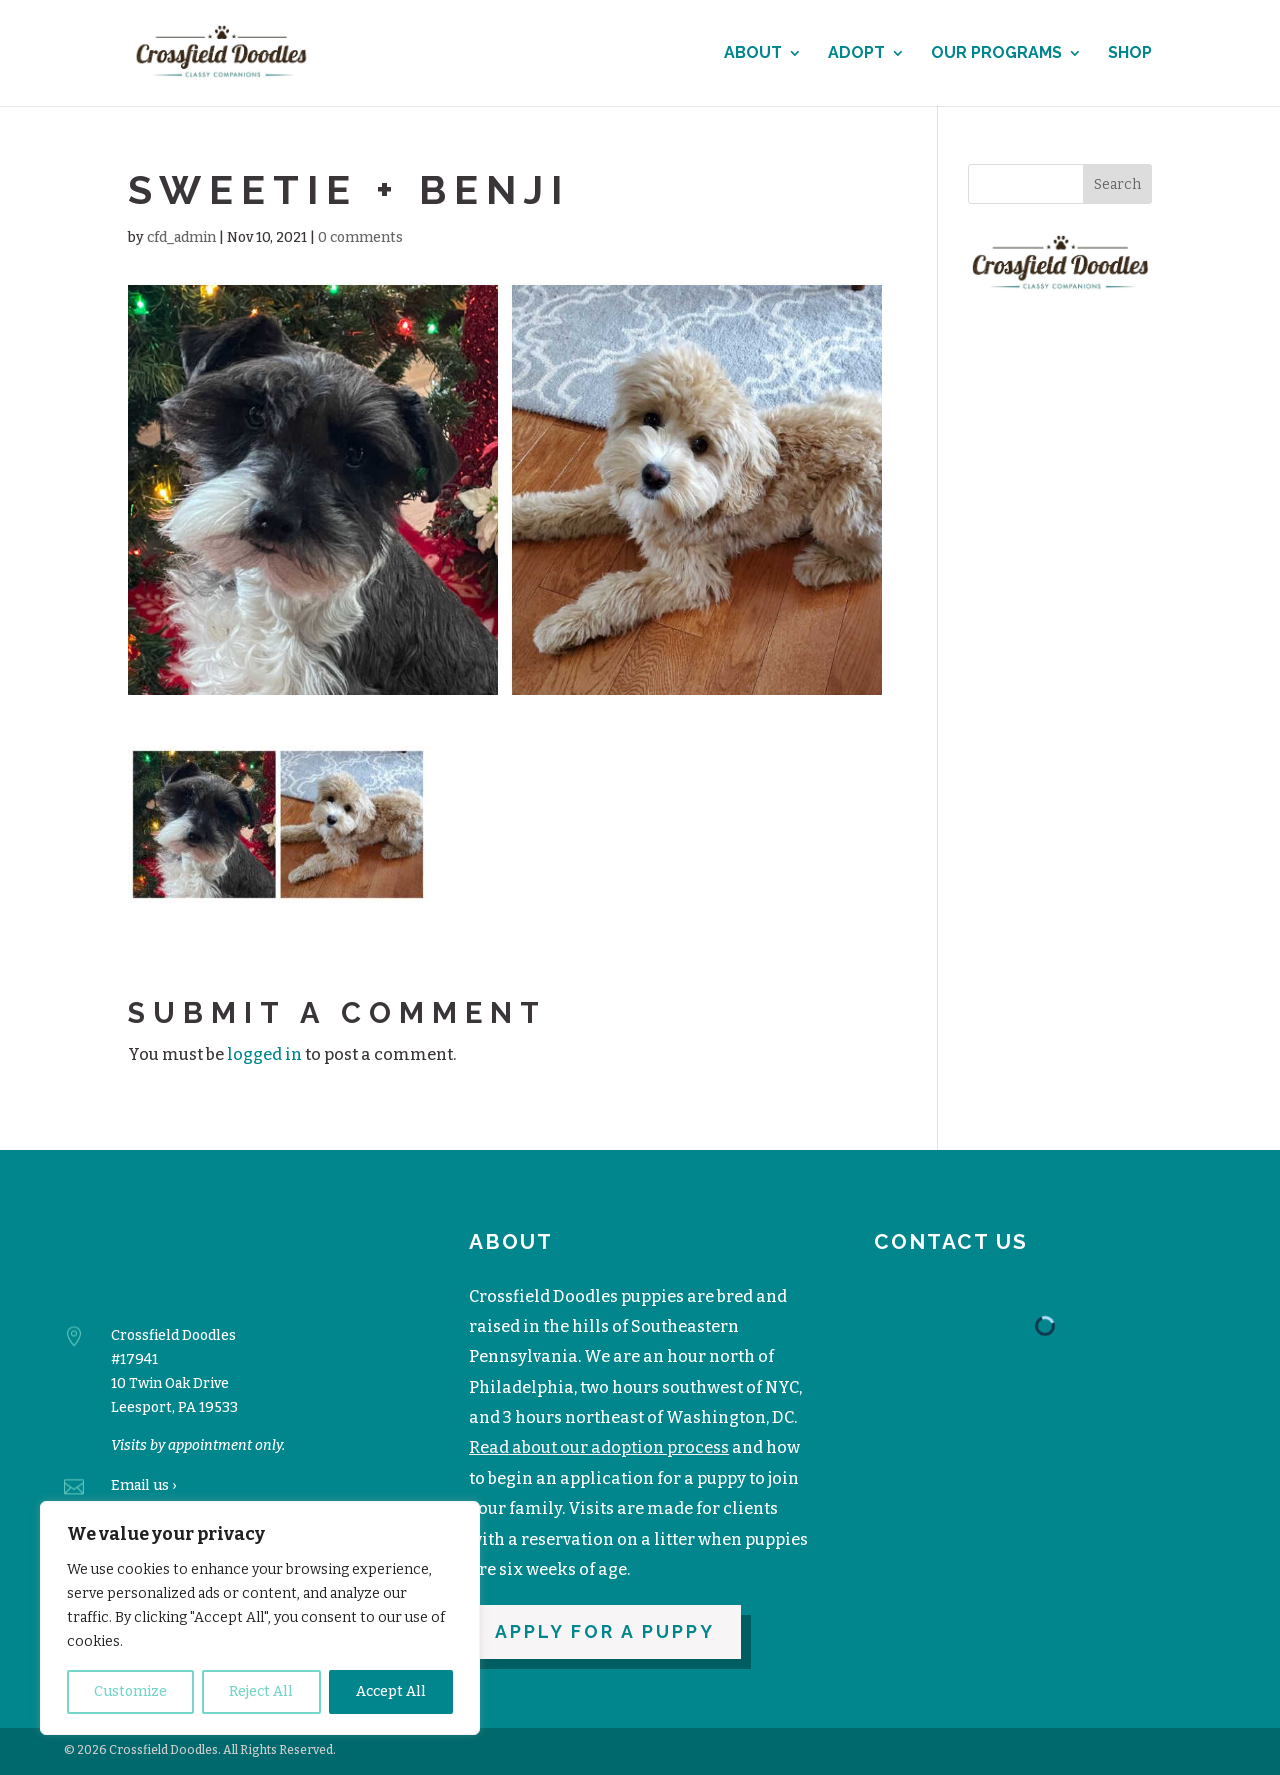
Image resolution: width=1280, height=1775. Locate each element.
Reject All (261, 1691)
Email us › (143, 1485)
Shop (1130, 54)
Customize (130, 1691)
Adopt (856, 54)
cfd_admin (181, 237)
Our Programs (996, 54)
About (753, 54)
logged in (264, 1054)
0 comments (360, 237)
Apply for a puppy (605, 1631)
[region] (260, 1618)
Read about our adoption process (599, 1447)
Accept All (391, 1691)
